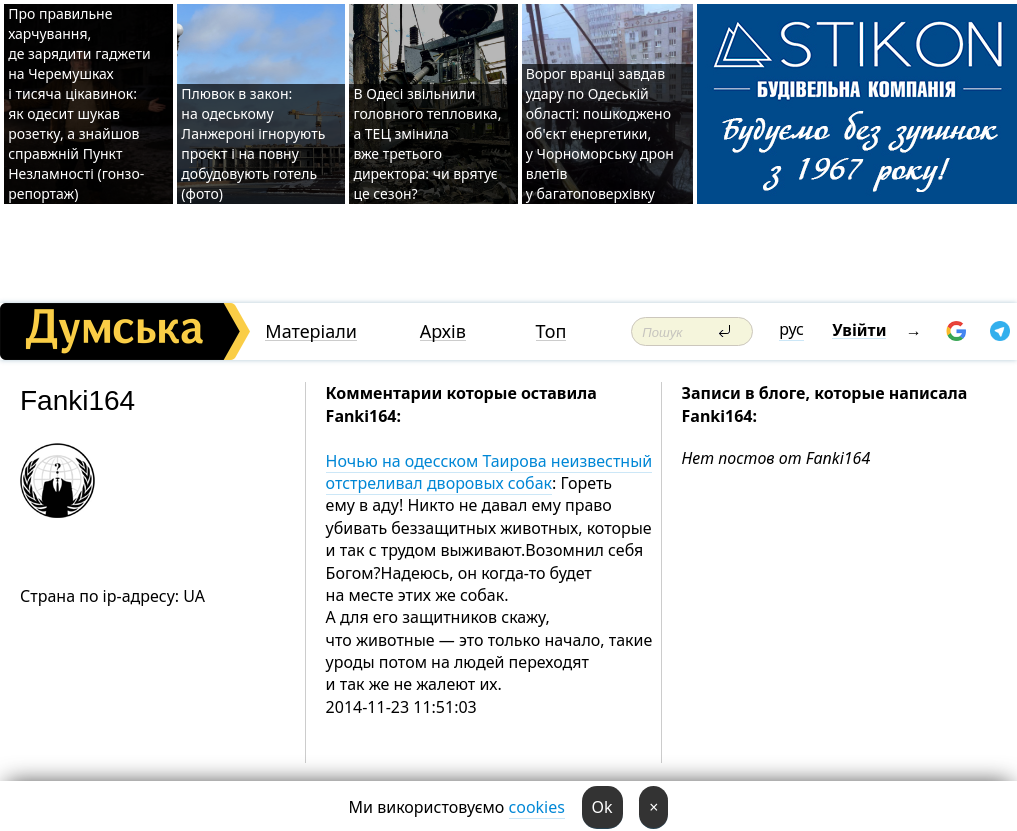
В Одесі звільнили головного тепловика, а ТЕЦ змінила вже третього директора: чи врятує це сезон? (427, 143)
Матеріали (311, 331)
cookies (537, 807)
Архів (443, 331)
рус (791, 329)
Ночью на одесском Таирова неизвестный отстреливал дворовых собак (489, 472)
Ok (602, 807)
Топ (551, 331)
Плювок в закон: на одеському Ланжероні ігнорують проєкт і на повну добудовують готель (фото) (253, 143)
